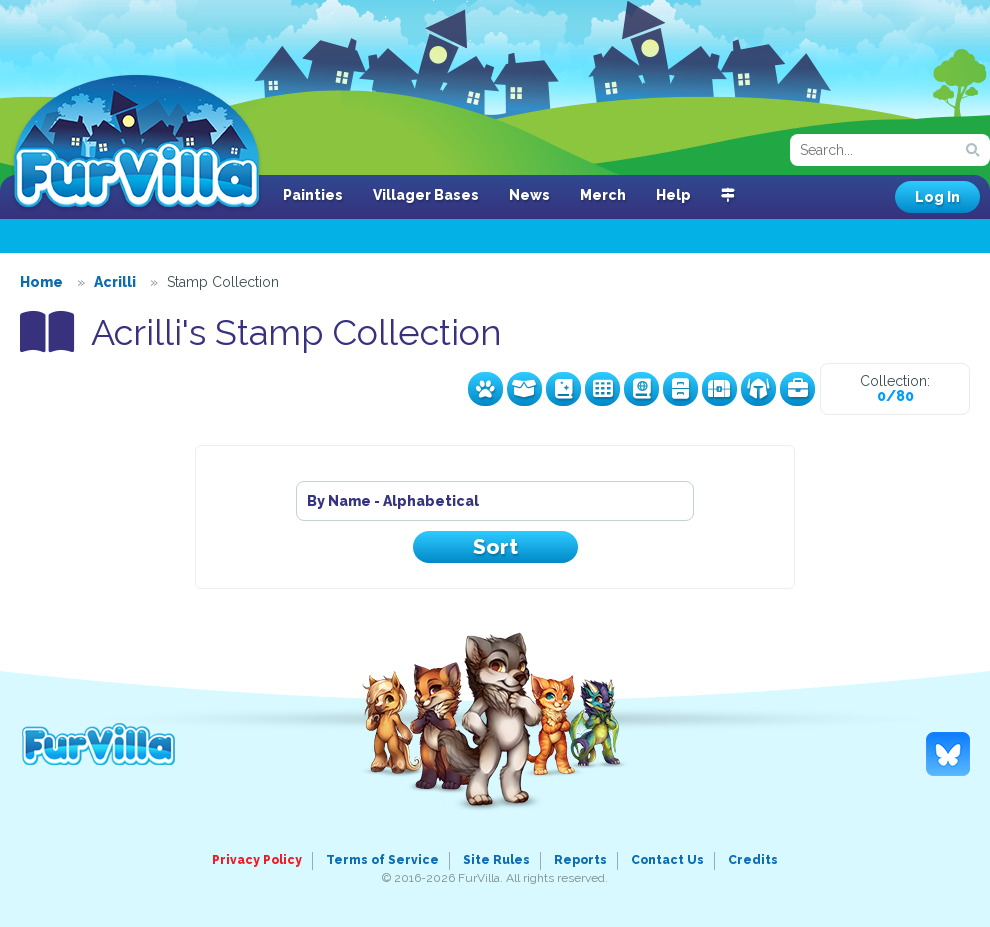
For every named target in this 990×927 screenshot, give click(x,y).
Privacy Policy (257, 860)
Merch (603, 195)
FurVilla (136, 143)
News (529, 195)
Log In (937, 197)
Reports (580, 860)
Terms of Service (382, 860)
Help (673, 195)
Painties (313, 195)
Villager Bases (426, 195)
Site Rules (496, 860)
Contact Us (667, 860)
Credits (753, 860)
